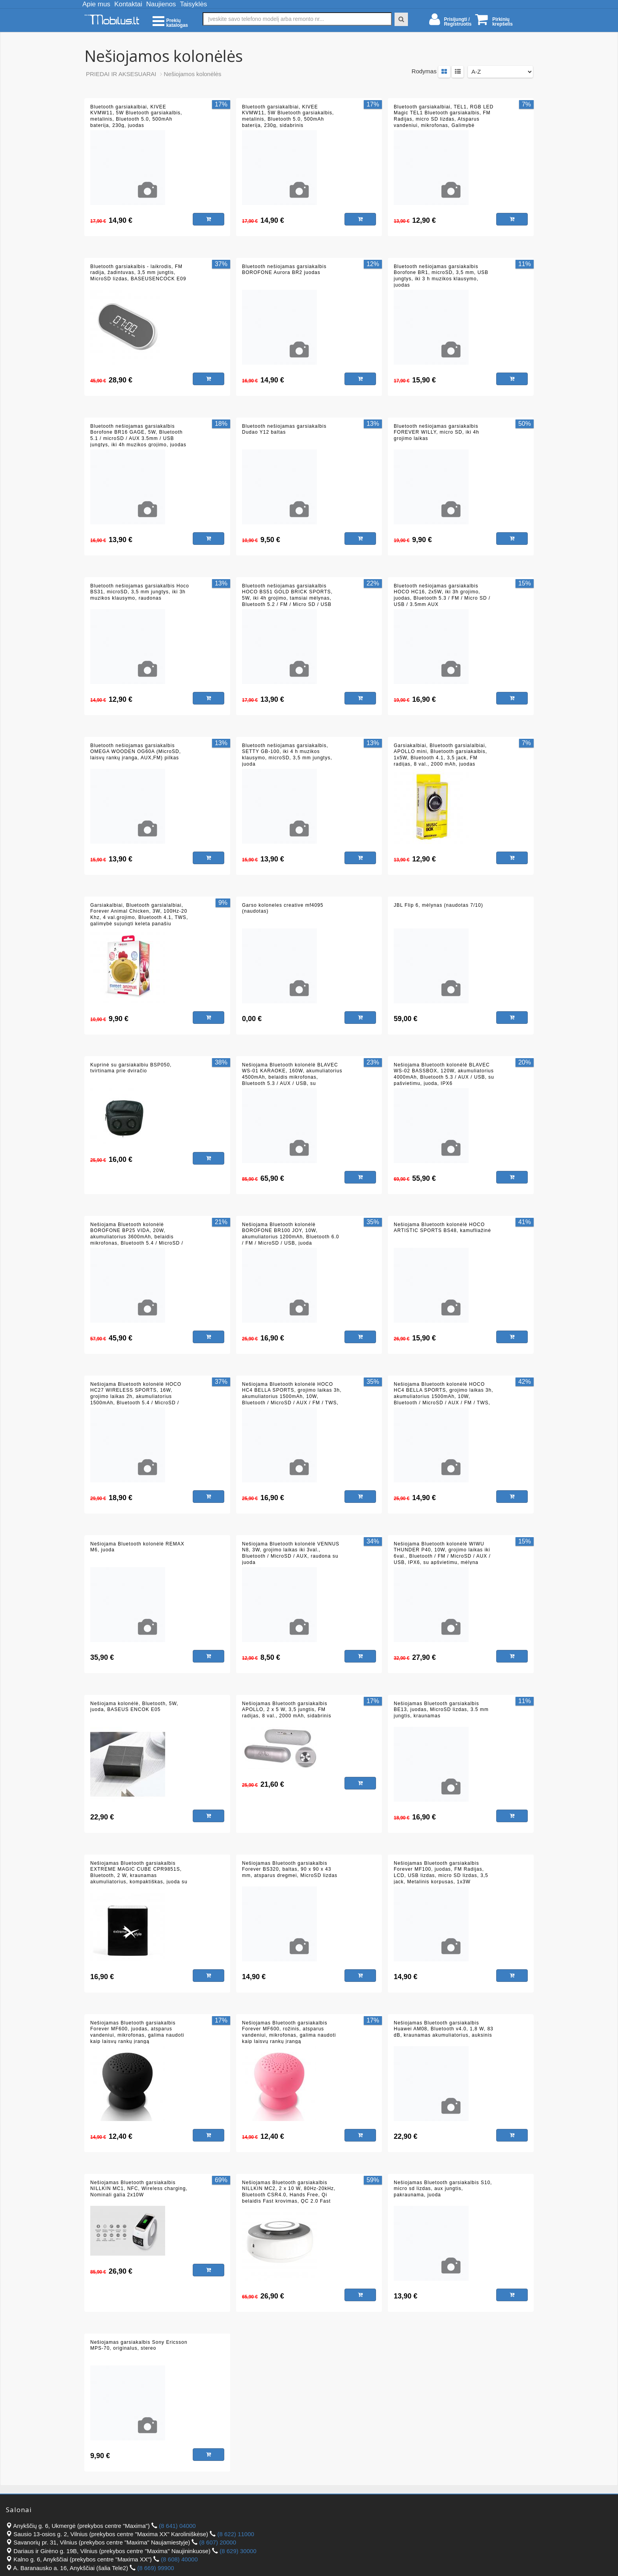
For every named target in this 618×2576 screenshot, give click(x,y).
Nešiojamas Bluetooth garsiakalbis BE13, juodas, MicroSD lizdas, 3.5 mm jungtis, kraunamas (441, 1710)
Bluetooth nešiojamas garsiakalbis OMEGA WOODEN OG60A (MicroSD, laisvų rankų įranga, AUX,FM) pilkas (135, 751)
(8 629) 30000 (238, 2551)
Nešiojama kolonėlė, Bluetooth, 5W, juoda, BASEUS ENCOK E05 (134, 1707)
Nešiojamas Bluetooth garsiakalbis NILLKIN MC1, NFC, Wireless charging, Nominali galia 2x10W (139, 2189)
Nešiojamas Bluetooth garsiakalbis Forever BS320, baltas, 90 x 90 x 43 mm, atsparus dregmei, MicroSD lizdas (289, 1869)
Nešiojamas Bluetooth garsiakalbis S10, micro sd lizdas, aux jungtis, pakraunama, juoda (443, 2189)
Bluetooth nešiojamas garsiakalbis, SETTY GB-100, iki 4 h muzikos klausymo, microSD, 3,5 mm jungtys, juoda (287, 754)
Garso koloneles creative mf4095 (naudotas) (282, 908)
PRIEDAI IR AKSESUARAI (121, 74)
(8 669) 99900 (155, 2568)
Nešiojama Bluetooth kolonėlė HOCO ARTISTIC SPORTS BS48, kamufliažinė (442, 1228)
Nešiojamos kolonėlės (193, 74)
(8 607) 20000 (217, 2542)
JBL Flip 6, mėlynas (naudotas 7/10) (438, 905)
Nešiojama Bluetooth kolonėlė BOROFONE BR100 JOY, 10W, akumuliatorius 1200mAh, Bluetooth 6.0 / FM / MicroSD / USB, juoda (290, 1233)
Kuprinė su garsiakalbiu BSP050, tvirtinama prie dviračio (130, 1068)
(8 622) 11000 (235, 2534)
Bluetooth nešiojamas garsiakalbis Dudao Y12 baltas (284, 429)
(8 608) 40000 (179, 2559)
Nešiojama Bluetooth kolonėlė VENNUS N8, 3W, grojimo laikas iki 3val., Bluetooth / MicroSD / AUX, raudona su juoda (290, 1553)
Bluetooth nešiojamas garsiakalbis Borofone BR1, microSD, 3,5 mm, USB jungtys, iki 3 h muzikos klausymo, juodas (441, 275)
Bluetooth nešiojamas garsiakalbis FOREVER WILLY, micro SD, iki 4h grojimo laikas (436, 432)
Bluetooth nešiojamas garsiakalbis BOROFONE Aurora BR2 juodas (284, 270)
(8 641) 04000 (177, 2525)
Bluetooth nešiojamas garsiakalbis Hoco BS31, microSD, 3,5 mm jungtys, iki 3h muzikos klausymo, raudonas (139, 592)
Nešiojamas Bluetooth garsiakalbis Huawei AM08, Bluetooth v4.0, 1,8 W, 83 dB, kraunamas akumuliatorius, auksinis (443, 2029)
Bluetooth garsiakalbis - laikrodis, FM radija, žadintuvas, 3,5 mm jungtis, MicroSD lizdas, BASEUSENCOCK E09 (138, 272)
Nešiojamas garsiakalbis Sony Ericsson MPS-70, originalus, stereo (138, 2345)
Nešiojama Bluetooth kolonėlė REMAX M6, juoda (137, 1547)
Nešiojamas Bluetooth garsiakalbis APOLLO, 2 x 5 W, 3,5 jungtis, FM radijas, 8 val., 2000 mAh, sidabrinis (286, 1710)
